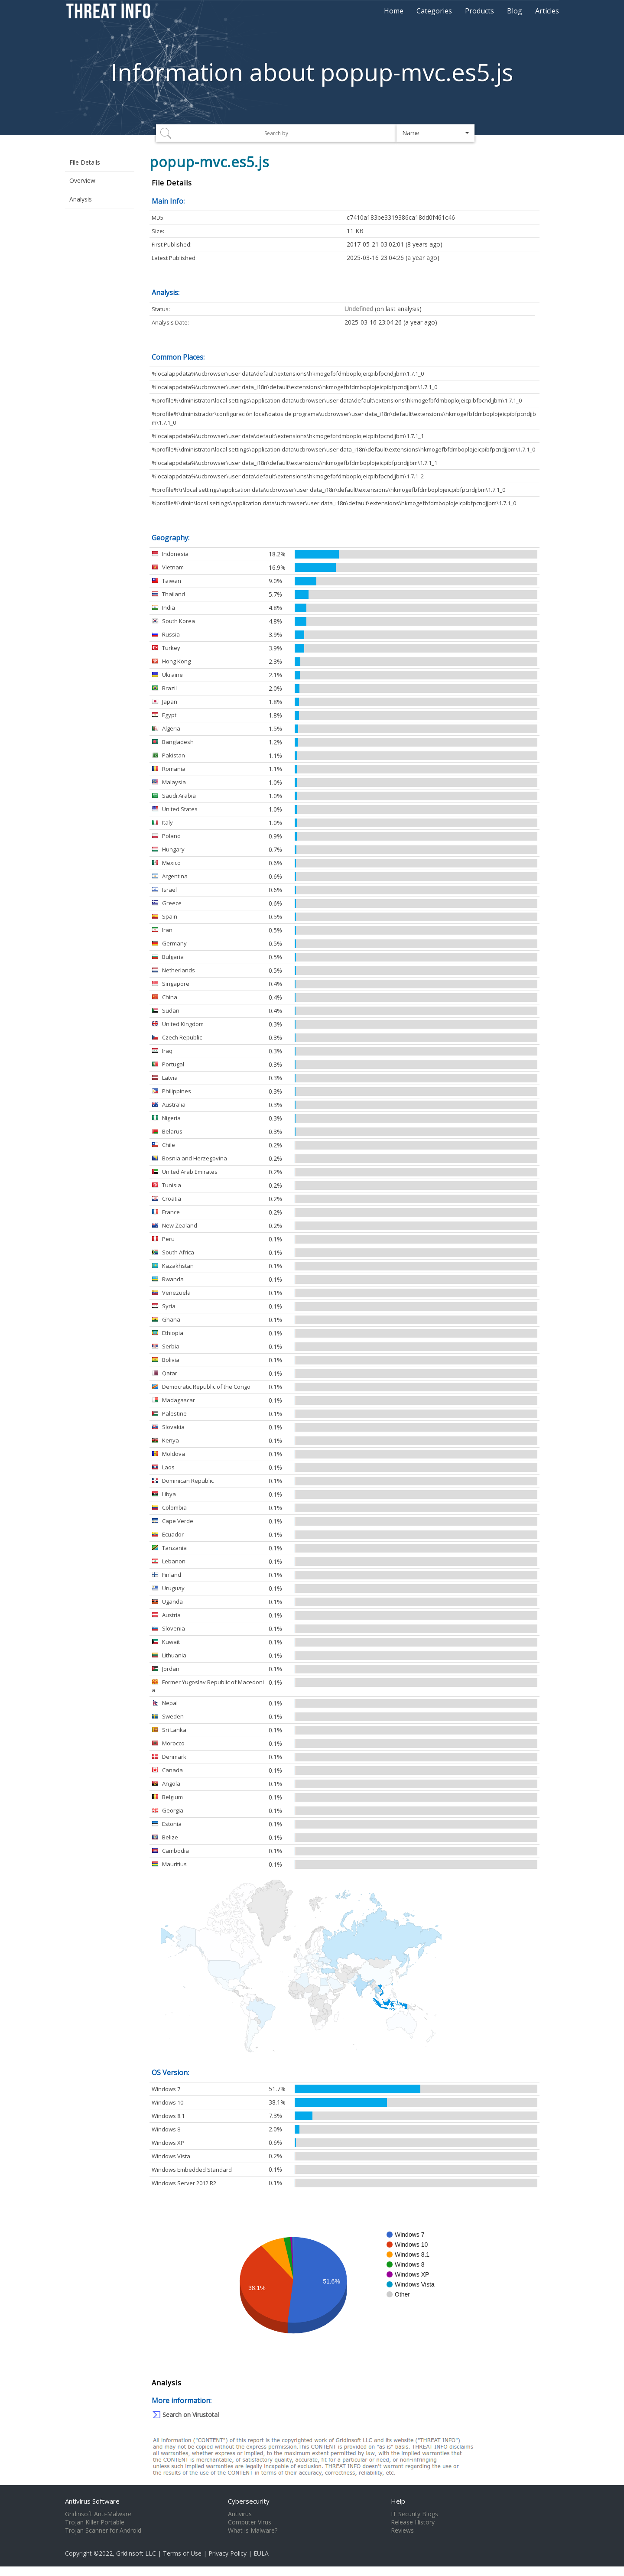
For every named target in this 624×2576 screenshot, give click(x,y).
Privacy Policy (227, 2553)
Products (479, 11)
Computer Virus (249, 2522)
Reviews (402, 2530)
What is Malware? (252, 2530)
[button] (435, 133)
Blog (514, 11)
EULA (261, 2553)
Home (393, 11)
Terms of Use (182, 2553)
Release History (413, 2522)
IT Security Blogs (414, 2514)
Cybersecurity (249, 2501)
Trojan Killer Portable (94, 2522)
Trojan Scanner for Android (103, 2530)
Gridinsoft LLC (136, 2553)
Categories (434, 11)
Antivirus (240, 2514)
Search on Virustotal (190, 2414)
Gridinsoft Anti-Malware (98, 2514)
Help (398, 2501)
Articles (547, 11)
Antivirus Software (92, 2501)
